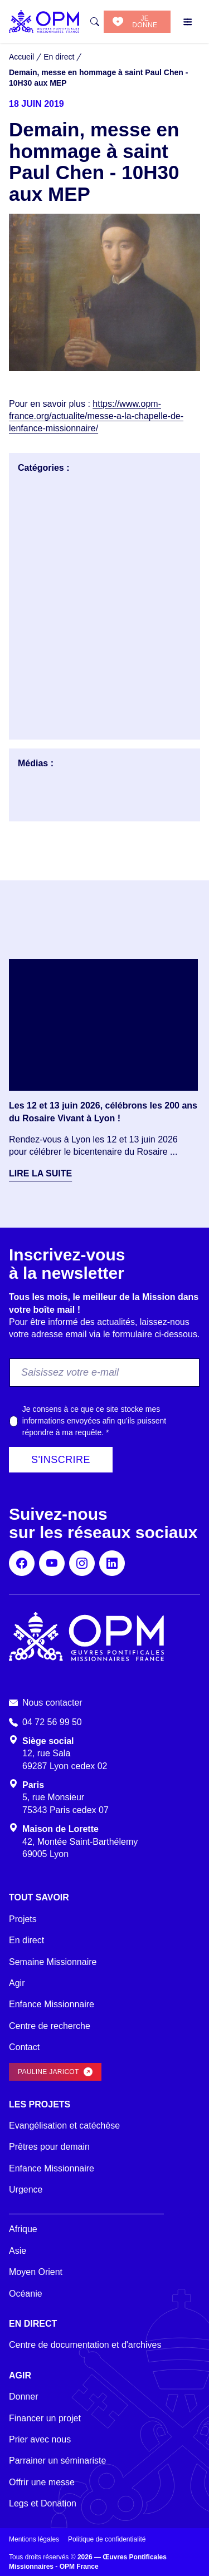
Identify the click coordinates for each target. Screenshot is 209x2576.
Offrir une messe (42, 2482)
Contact (24, 2047)
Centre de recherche (49, 2026)
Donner (23, 2396)
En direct (26, 1940)
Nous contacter (52, 1702)
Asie (17, 2250)
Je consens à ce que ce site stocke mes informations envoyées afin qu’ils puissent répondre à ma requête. (94, 1421)
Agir (17, 1983)
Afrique (23, 2229)
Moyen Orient (35, 2272)
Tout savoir (39, 1897)
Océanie (25, 2293)
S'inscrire (60, 1459)
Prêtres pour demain (49, 2146)
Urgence (25, 2189)
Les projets (39, 2104)
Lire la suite (40, 1173)
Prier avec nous (40, 2439)
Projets (23, 1919)
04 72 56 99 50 (52, 1722)
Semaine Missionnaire (52, 1962)
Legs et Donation (42, 2503)
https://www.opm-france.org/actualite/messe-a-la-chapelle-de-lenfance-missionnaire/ (96, 416)
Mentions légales (34, 2539)
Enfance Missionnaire (51, 2004)
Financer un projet (45, 2418)
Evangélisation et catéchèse (64, 2125)
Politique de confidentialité (106, 2539)
